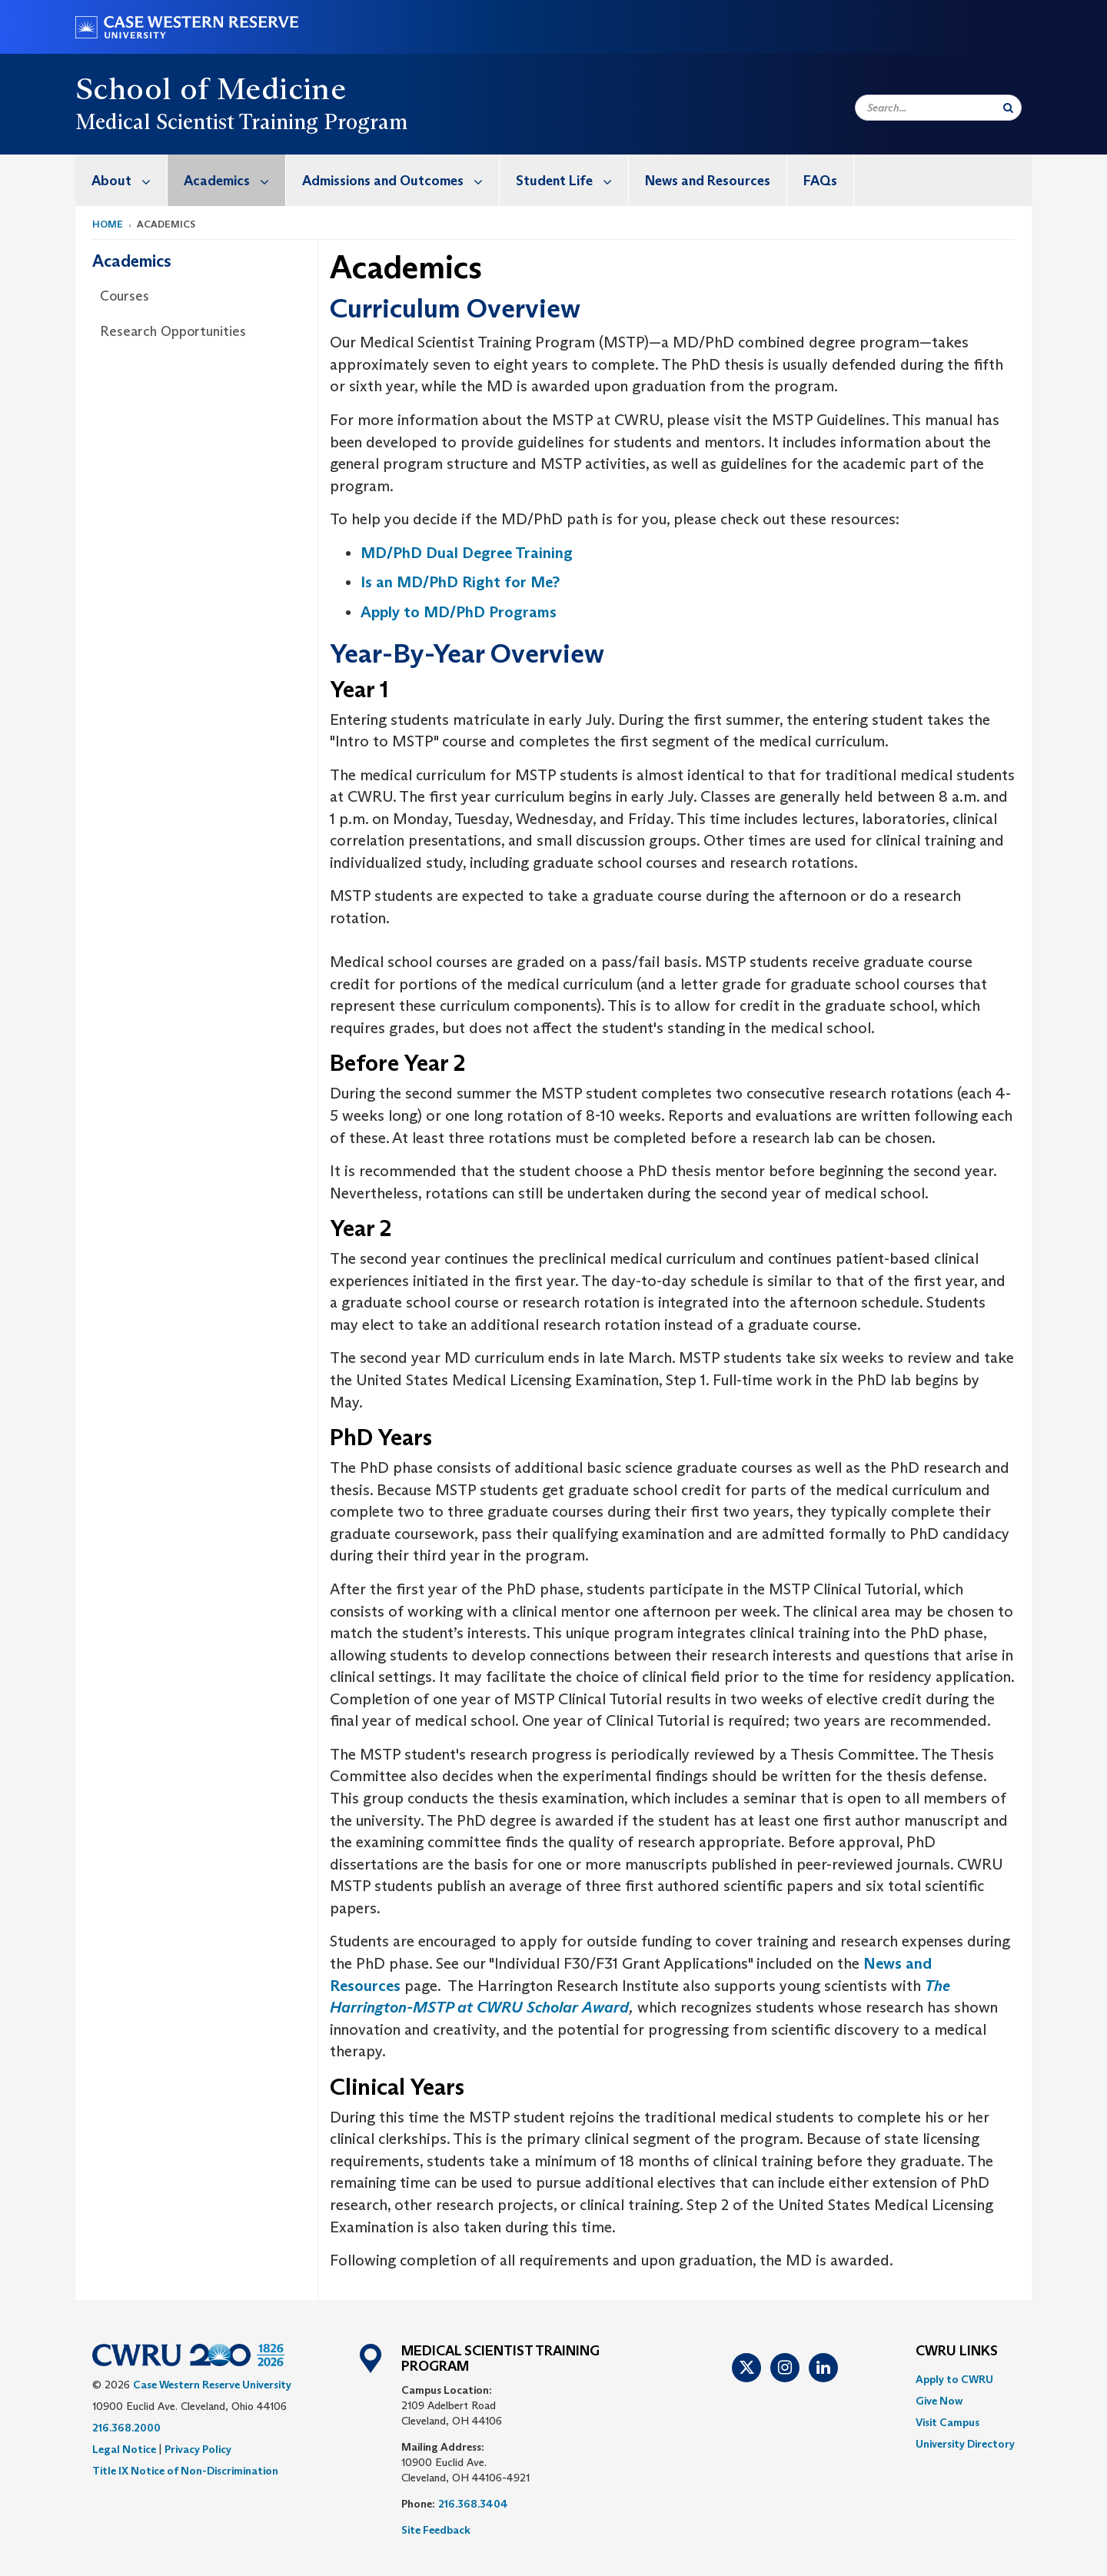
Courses (124, 296)
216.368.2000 (126, 2428)
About (129, 180)
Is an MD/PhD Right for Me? (460, 582)
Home (107, 224)
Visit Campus (947, 2422)
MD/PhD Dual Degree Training (467, 552)
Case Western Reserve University (212, 2385)
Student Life (572, 180)
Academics (234, 180)
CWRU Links (957, 2351)
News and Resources (707, 180)
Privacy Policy (198, 2449)
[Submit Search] (1008, 108)
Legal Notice (124, 2449)
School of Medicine (210, 88)
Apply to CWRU (954, 2379)
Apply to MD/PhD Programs (459, 612)
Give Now (939, 2401)
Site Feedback (435, 2530)
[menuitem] (121, 180)
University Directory (965, 2444)
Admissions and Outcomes (400, 180)
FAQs (820, 180)
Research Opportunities (173, 331)
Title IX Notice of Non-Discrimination (185, 2471)
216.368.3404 (473, 2504)
